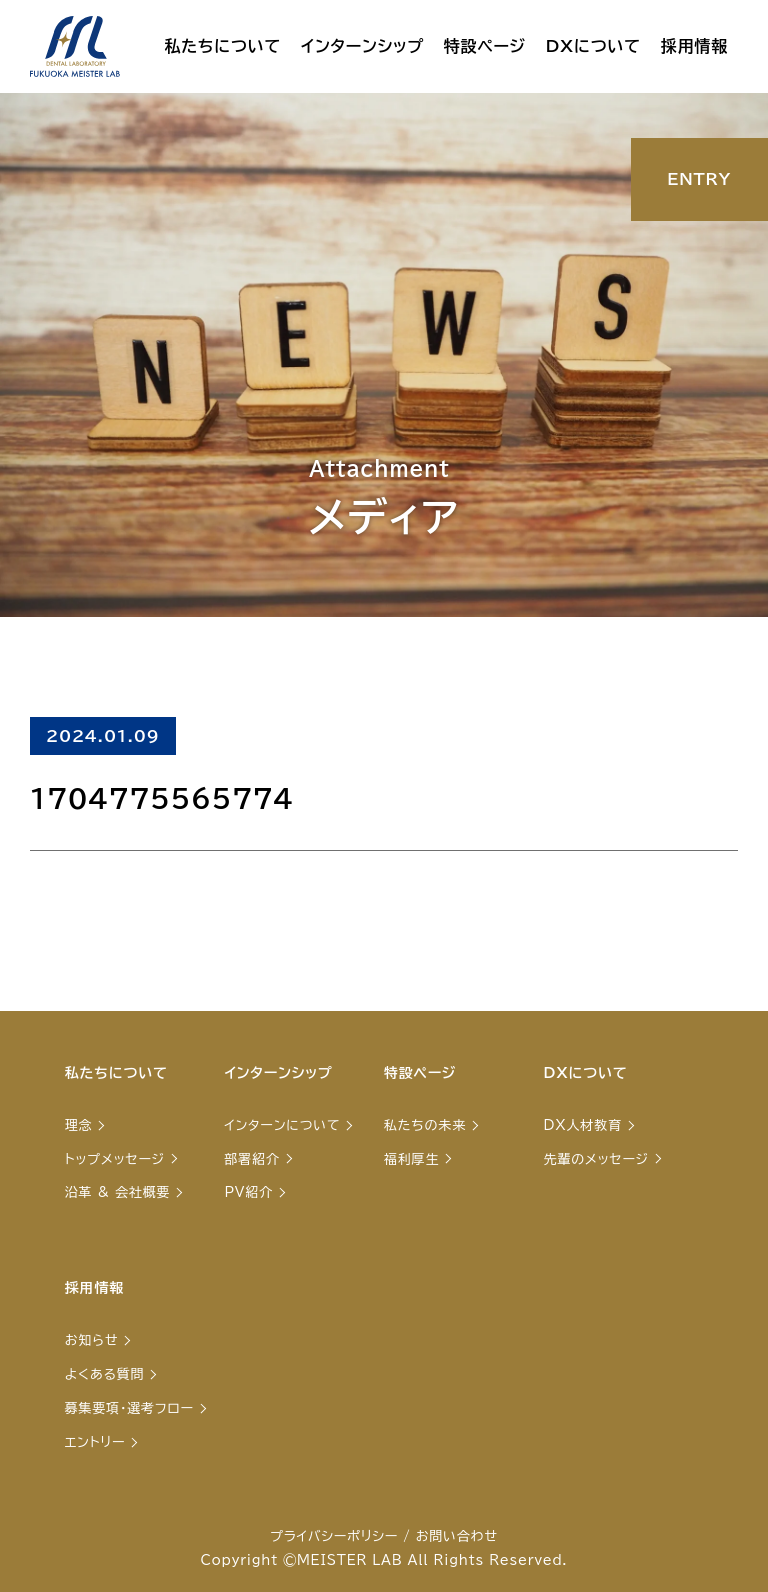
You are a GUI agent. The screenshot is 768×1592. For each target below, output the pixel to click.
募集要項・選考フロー (129, 1408)
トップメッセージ (115, 1159)
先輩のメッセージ (596, 1159)
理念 (79, 1125)
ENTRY (699, 179)
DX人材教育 (583, 1125)
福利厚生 (411, 1159)
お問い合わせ (457, 1536)
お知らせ (92, 1340)
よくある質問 (105, 1374)
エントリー (95, 1442)
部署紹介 (251, 1159)
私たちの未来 (425, 1125)
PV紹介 (248, 1192)
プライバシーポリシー (334, 1536)
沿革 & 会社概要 (117, 1192)
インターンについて (282, 1125)
